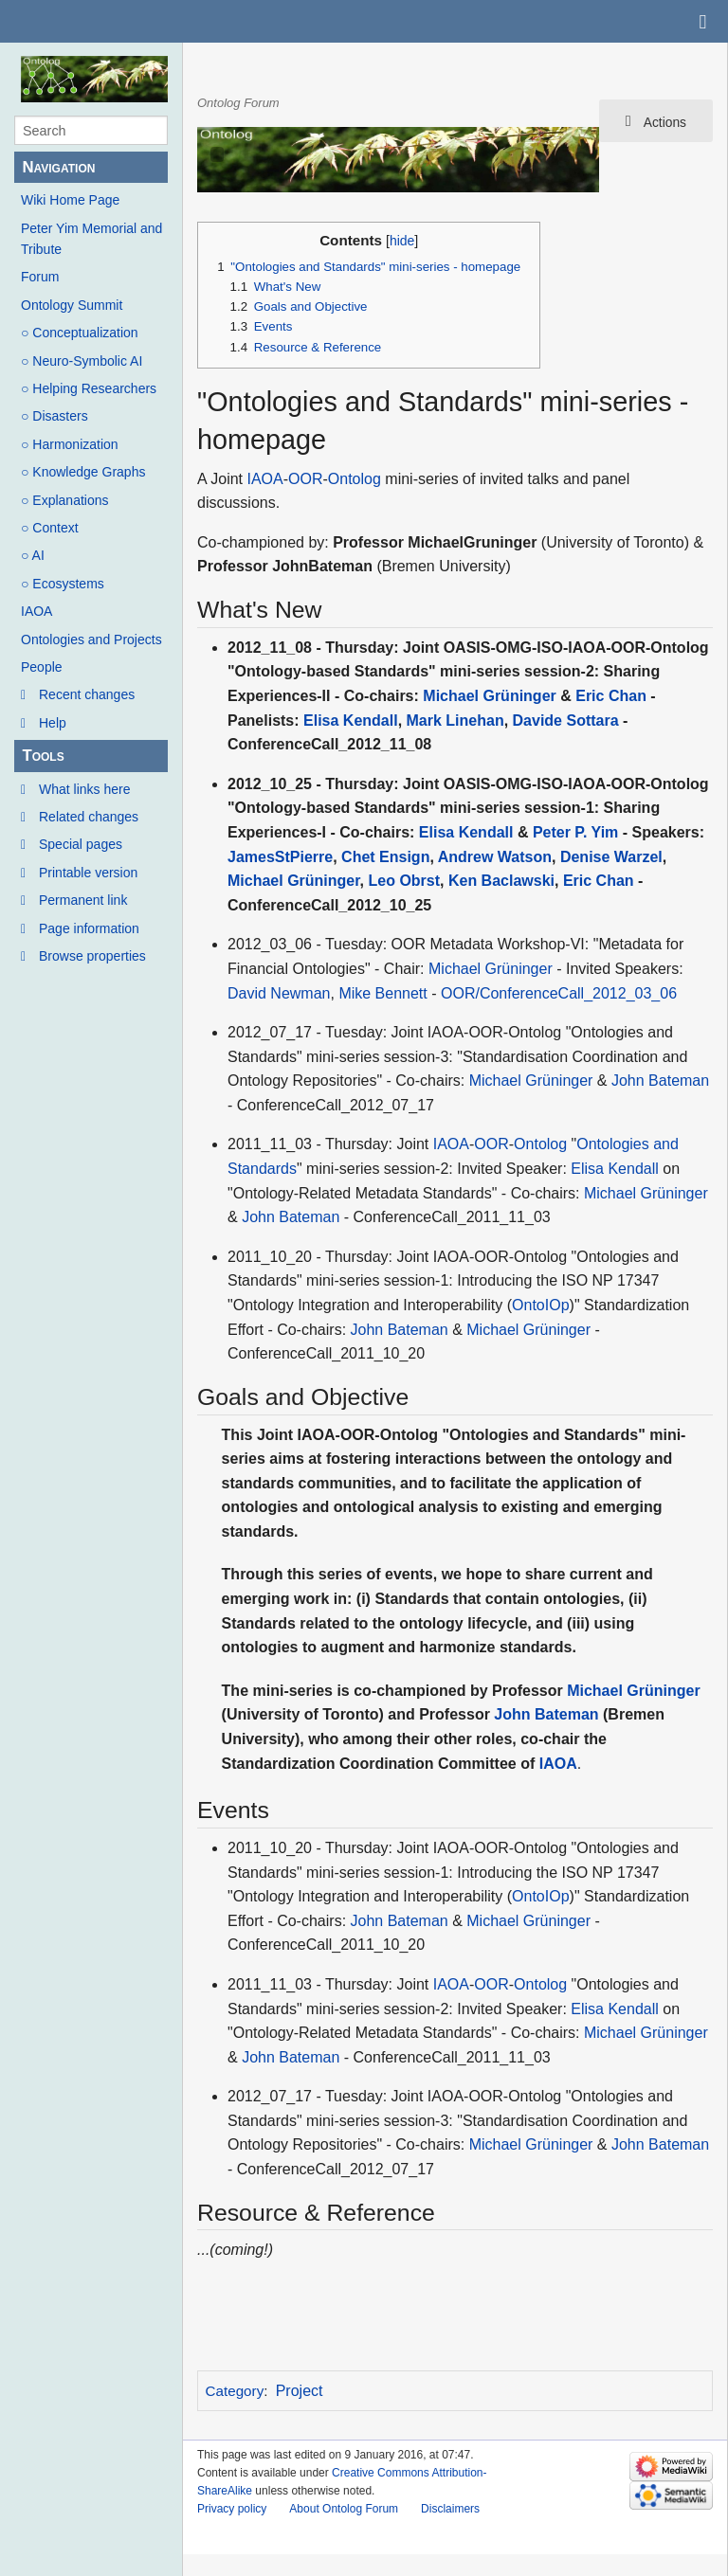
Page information (89, 928)
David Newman (279, 993)
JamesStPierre (280, 857)
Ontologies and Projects (91, 639)
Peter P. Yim (575, 832)
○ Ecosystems (62, 583)
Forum (40, 276)
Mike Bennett (382, 993)
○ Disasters (54, 415)
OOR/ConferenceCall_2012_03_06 (559, 993)
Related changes (88, 816)
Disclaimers (450, 2508)
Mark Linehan (455, 720)
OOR (305, 479)
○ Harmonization (69, 444)
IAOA (36, 611)
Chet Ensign (385, 857)
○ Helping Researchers (88, 388)
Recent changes (87, 694)
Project (299, 2391)
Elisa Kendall (350, 720)
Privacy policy (231, 2508)
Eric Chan (610, 696)
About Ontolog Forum (343, 2508)
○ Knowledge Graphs (83, 471)
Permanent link (83, 900)
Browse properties (92, 956)
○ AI (33, 555)
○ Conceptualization (79, 332)
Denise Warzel (611, 857)
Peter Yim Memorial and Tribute (91, 239)
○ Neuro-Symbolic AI (81, 361)
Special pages (80, 844)
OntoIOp (540, 1305)
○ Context (50, 527)
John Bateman (660, 1080)
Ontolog (354, 479)
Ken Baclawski (501, 881)
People (42, 667)
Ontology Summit (71, 305)
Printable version (88, 872)
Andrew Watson (495, 857)
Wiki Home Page (70, 199)
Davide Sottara (566, 720)
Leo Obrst (404, 881)
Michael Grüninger (489, 696)
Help (52, 722)
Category (235, 2391)
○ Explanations (65, 500)
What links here (84, 789)
